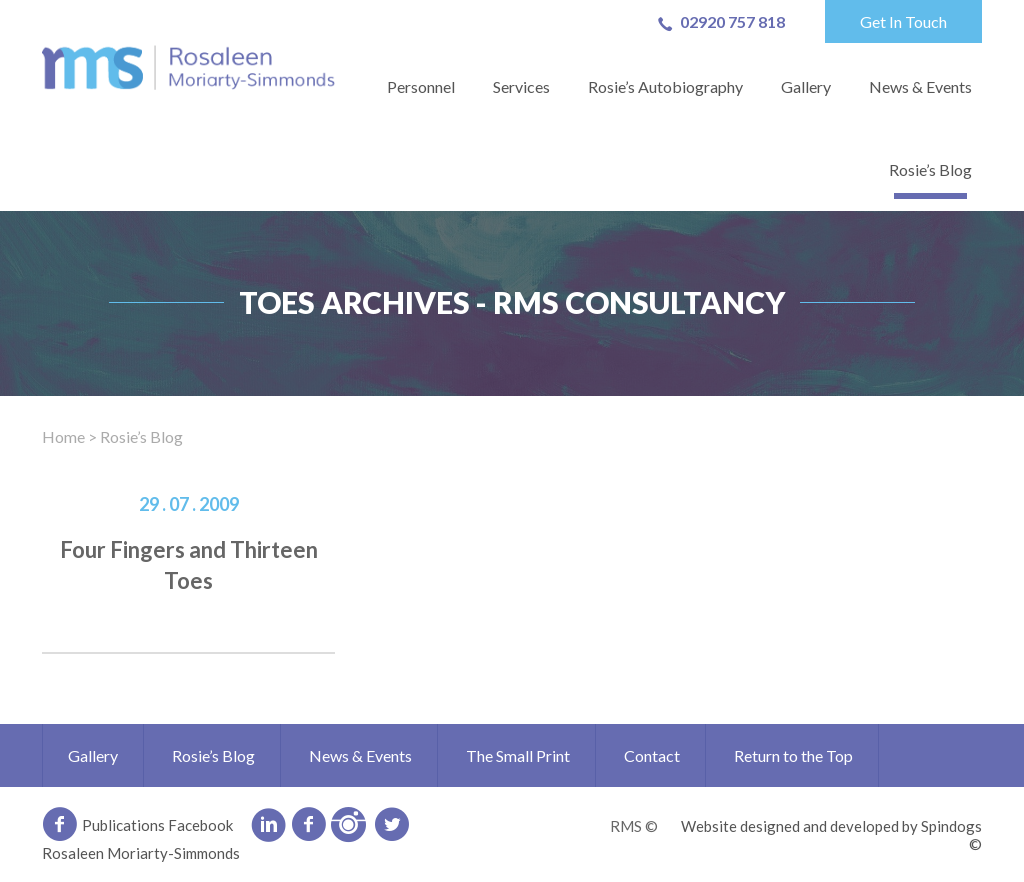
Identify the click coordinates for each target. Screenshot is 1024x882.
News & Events (920, 86)
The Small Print (518, 755)
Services (521, 86)
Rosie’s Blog (930, 169)
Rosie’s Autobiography (665, 86)
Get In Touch (903, 21)
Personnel (421, 86)
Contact (652, 755)
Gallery (806, 86)
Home (63, 436)
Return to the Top (793, 755)
